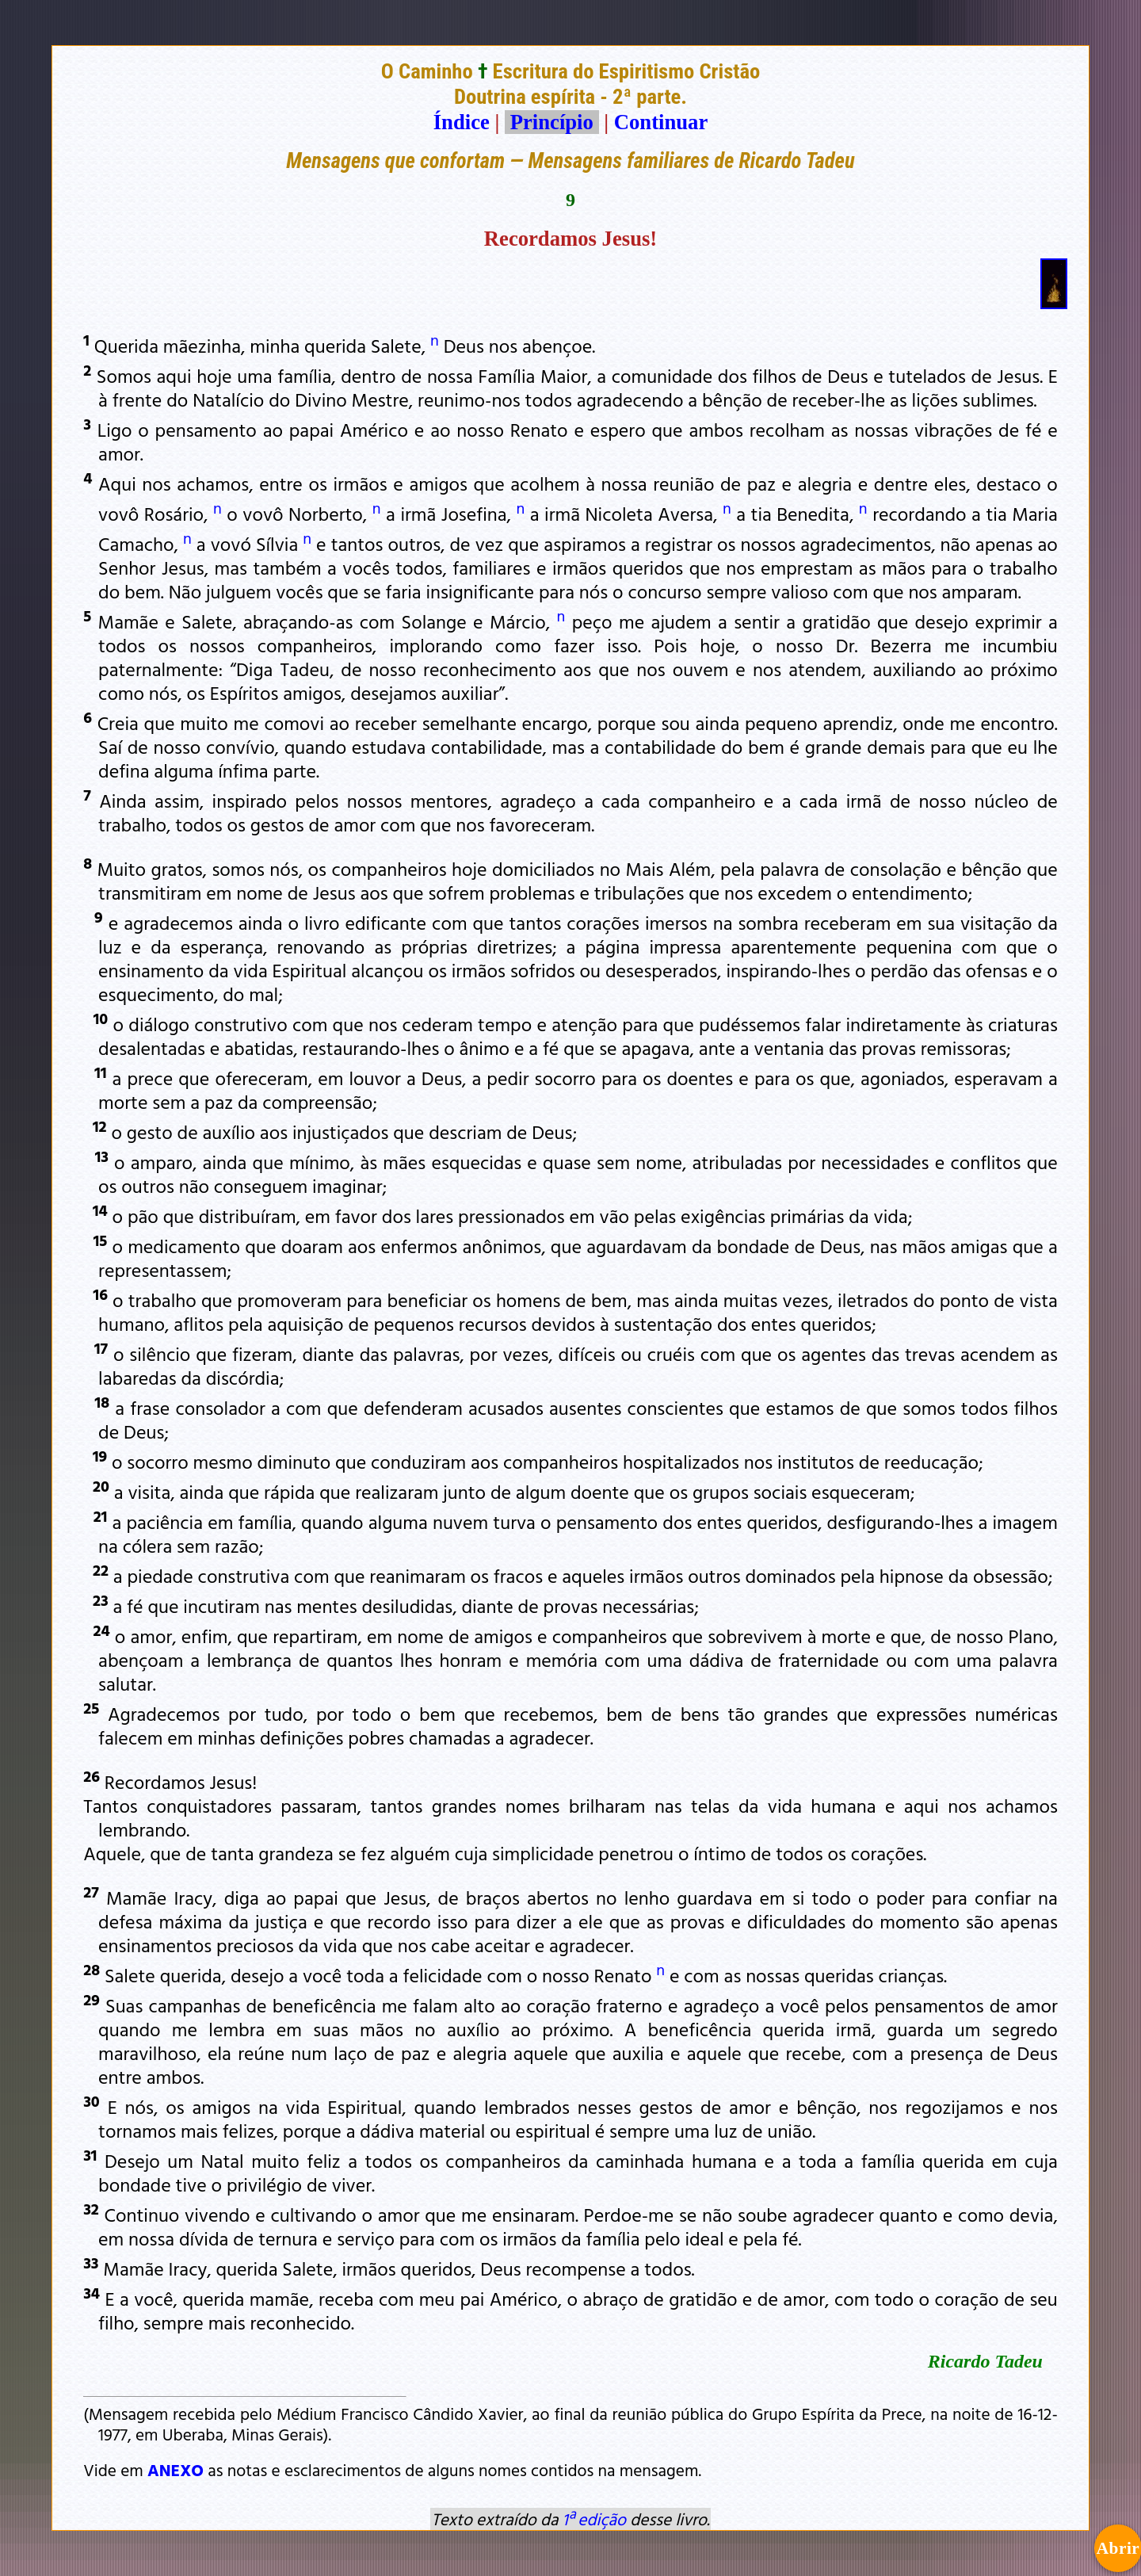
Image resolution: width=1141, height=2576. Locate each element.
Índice (461, 122)
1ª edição (594, 2519)
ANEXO (175, 2469)
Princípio (551, 122)
